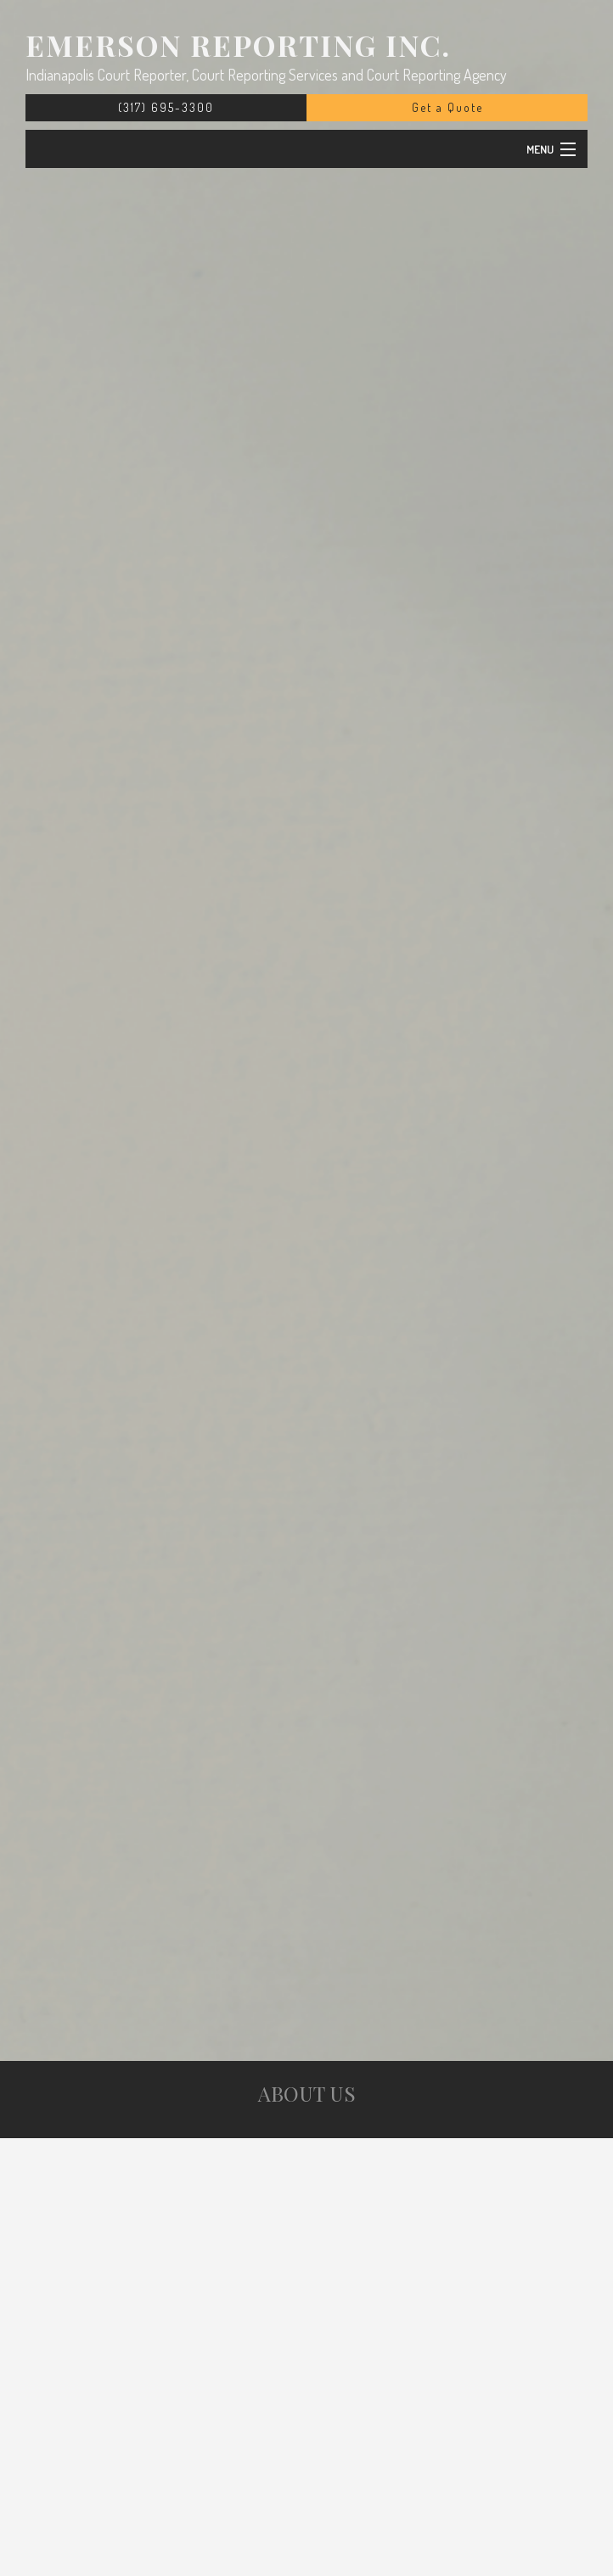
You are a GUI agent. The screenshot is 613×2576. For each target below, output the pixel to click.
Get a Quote (447, 107)
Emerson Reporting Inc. (238, 44)
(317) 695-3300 (166, 107)
